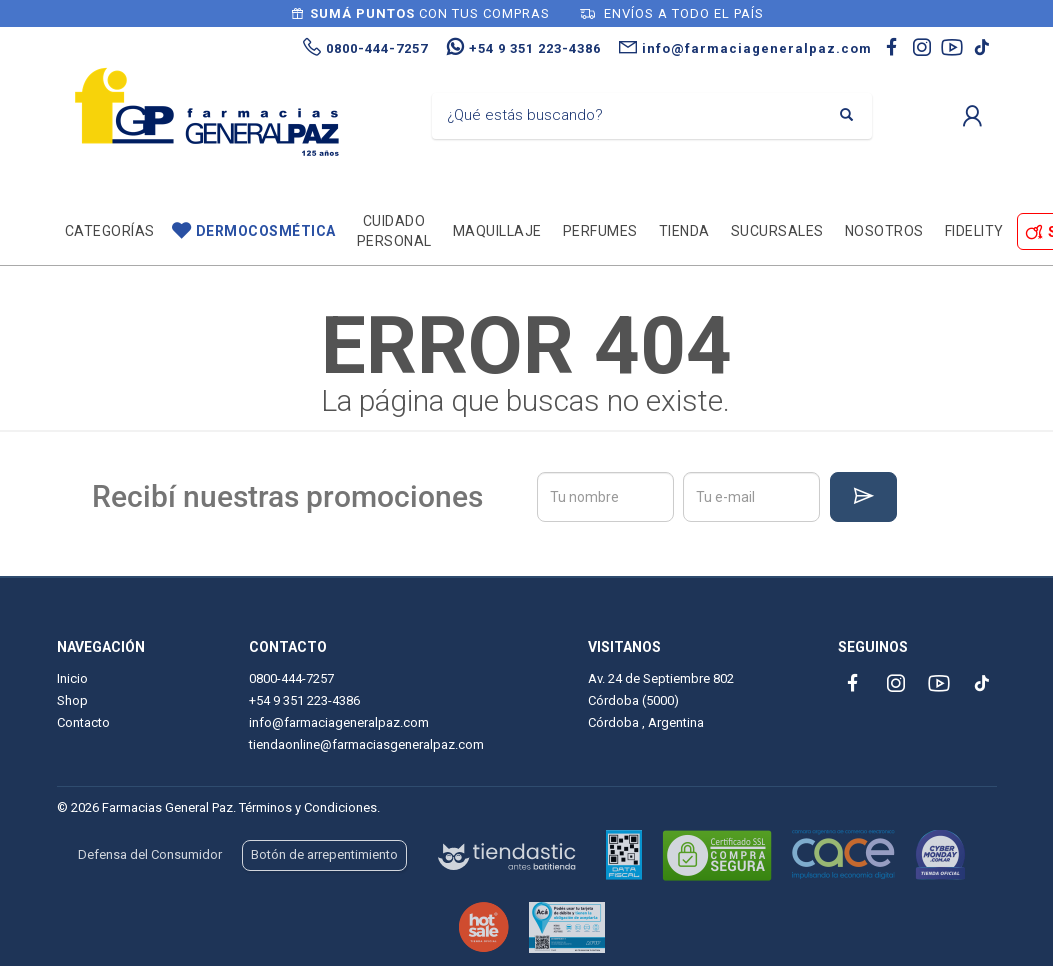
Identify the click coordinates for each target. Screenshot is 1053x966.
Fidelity (974, 231)
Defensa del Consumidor (150, 854)
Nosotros (884, 231)
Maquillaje (497, 231)
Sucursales (777, 231)
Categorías (110, 231)
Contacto (83, 722)
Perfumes (600, 231)
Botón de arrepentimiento (324, 854)
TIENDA (684, 231)
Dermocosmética (266, 231)
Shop (72, 700)
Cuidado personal (394, 231)
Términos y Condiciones (308, 807)
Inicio (72, 678)
